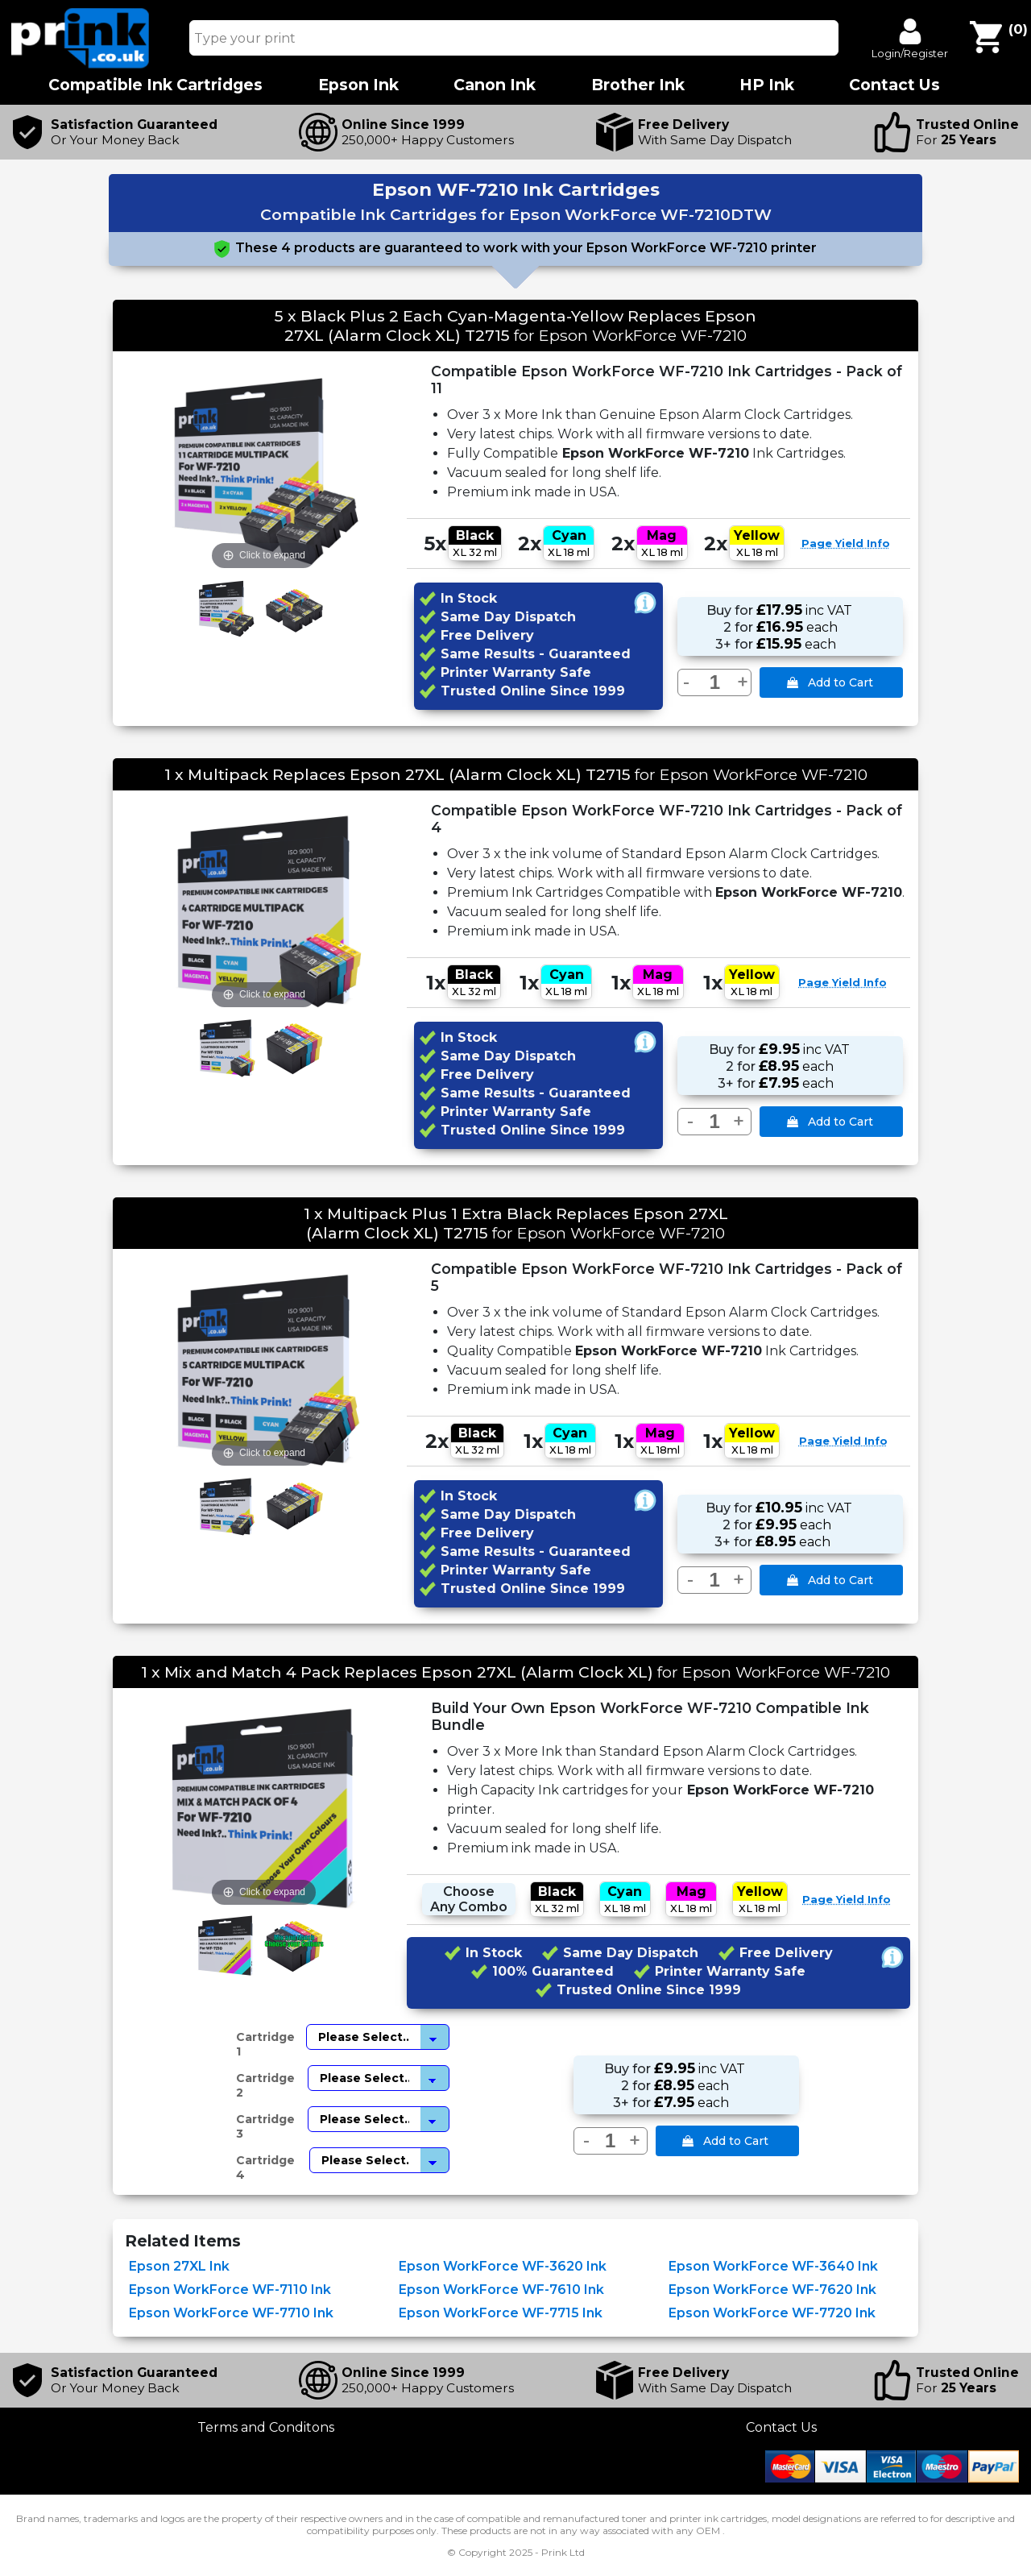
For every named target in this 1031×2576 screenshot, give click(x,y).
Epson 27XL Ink (179, 2266)
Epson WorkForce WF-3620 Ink (503, 2266)
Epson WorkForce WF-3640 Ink (773, 2266)
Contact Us (781, 2427)
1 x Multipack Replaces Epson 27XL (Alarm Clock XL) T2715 (397, 774)
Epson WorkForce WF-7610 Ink (501, 2289)
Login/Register (910, 53)
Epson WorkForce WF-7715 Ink (500, 2313)
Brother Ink (638, 85)
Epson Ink (358, 85)
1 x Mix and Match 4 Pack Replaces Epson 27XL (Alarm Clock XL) (397, 1672)
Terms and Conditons (265, 2427)
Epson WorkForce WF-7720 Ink (772, 2313)
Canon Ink (494, 85)
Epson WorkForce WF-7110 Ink (230, 2289)
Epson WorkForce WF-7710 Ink (231, 2313)
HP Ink (766, 85)
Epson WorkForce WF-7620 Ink (772, 2289)
